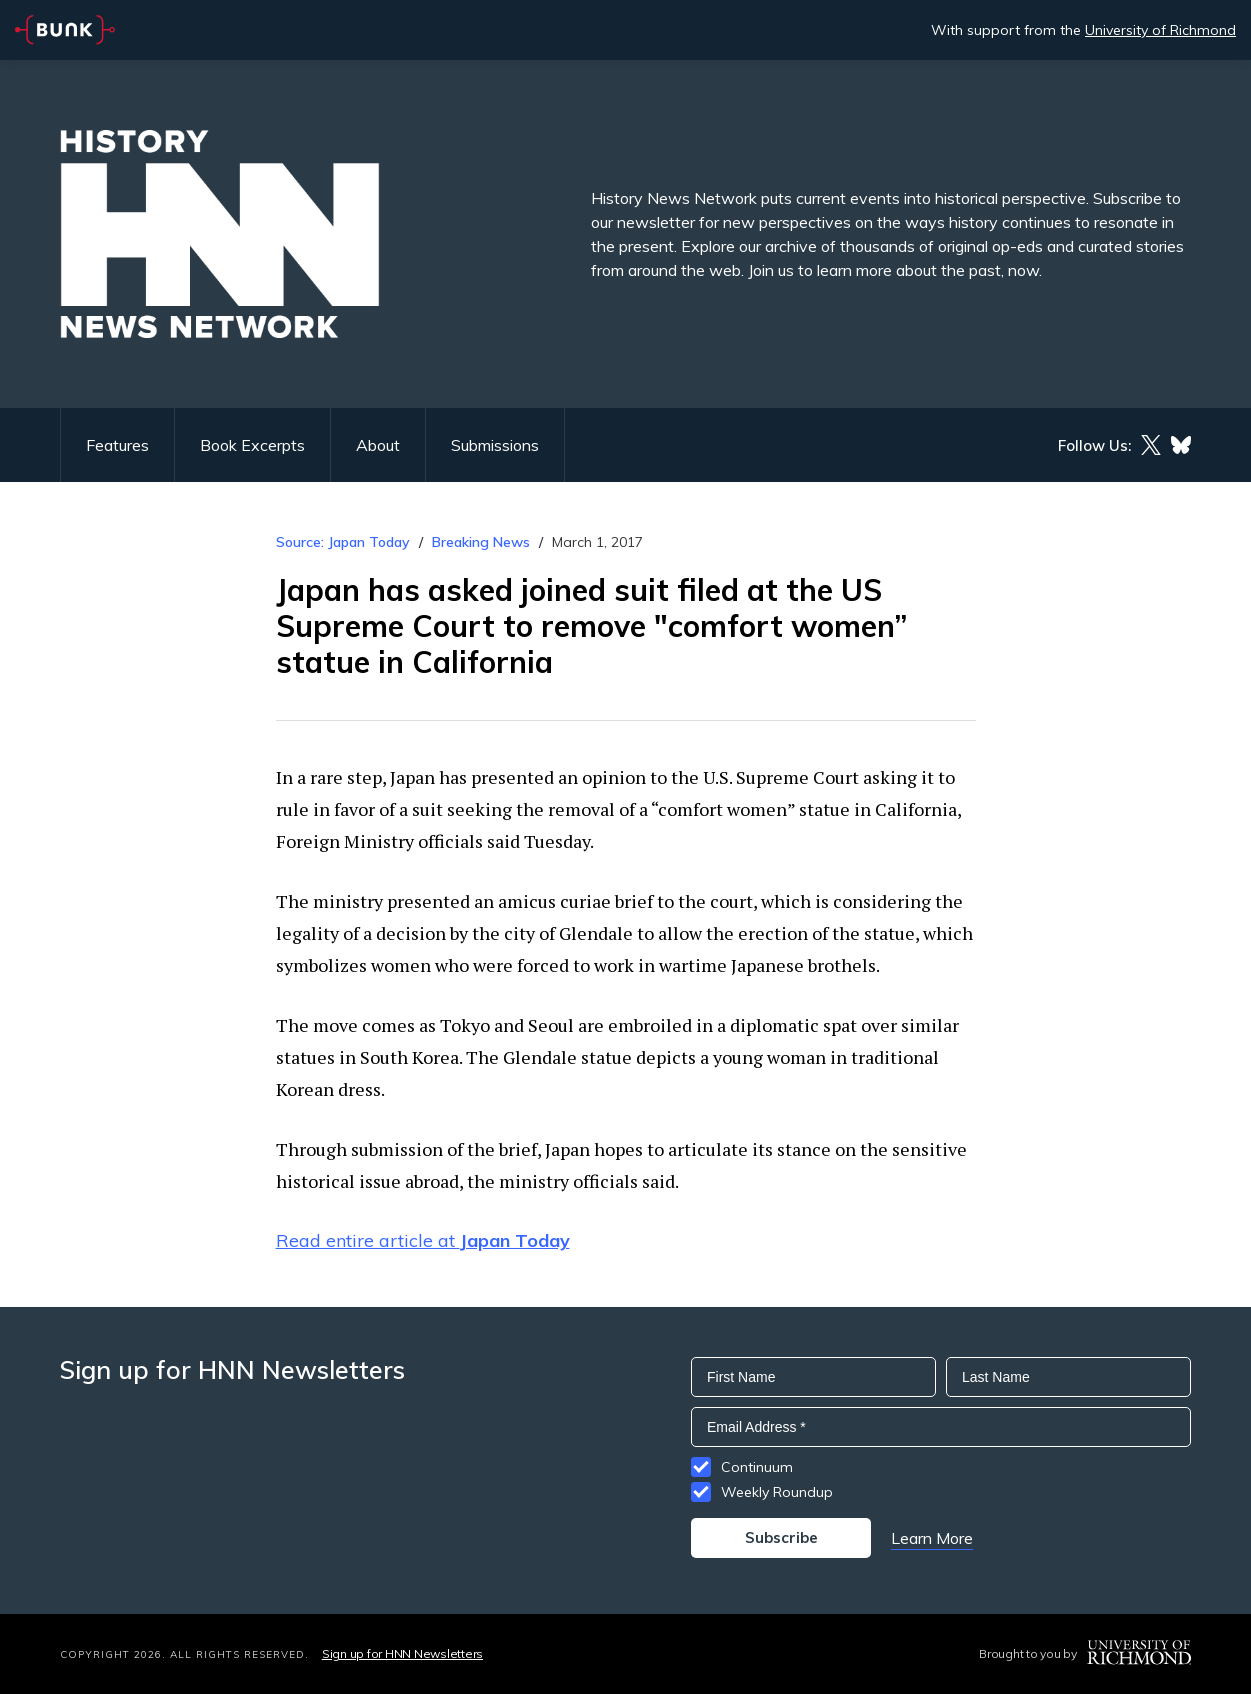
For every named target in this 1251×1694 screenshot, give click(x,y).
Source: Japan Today (343, 542)
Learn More (932, 1538)
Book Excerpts (252, 445)
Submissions (495, 445)
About (378, 445)
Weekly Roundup (777, 1492)
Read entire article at (423, 1240)
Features (117, 445)
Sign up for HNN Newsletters (402, 1653)
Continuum (757, 1467)
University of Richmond (1160, 30)
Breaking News (481, 542)
